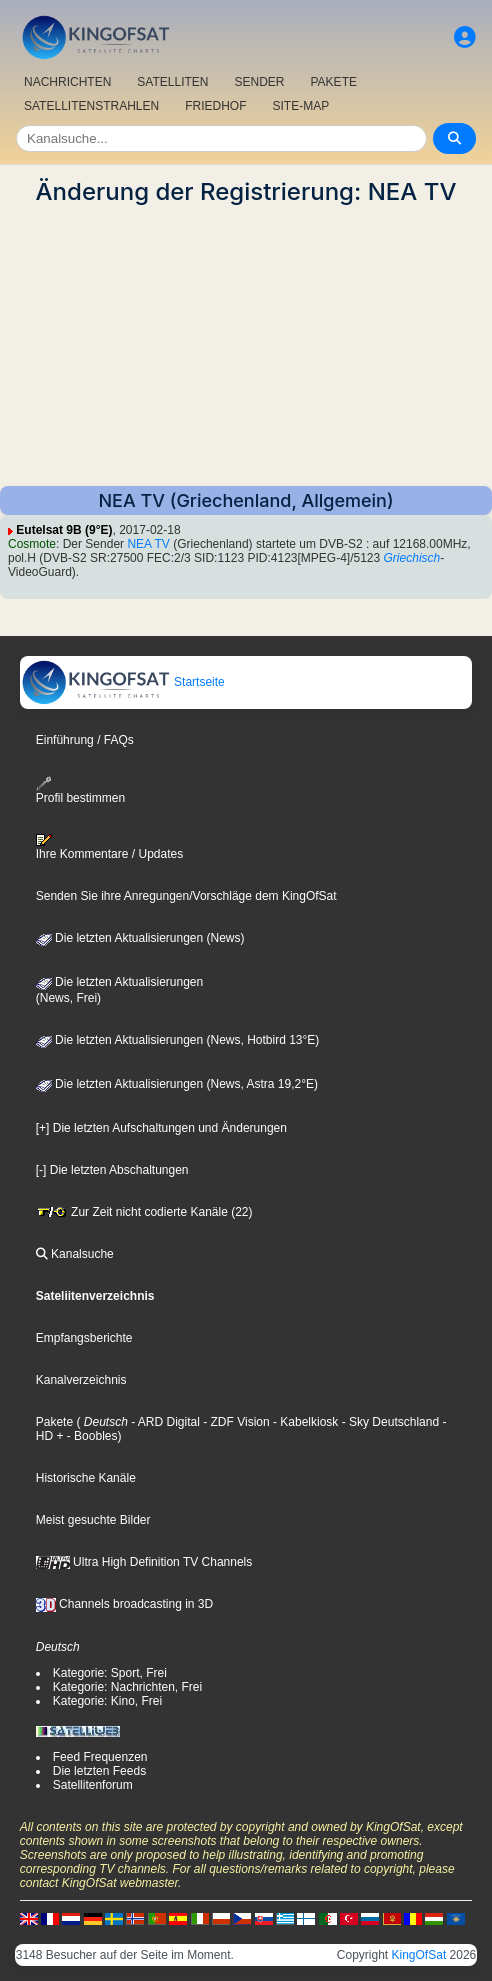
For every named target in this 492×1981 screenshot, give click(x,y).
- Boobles (90, 1436)
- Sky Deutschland (388, 1422)
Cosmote (32, 544)
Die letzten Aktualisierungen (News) (140, 938)
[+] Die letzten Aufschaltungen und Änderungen (161, 1128)
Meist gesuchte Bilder (93, 1520)
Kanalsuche (75, 1254)
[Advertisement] (246, 346)
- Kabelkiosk (304, 1422)
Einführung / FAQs (85, 740)
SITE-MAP (301, 106)
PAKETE (334, 82)
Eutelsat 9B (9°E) (64, 530)
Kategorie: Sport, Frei (110, 1673)
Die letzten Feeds (99, 1771)
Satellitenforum (93, 1785)
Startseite (123, 682)
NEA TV (148, 544)
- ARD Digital (164, 1422)
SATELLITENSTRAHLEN (91, 106)
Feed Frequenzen (100, 1757)
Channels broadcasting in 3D (124, 1604)
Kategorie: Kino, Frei (107, 1701)
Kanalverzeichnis (81, 1380)
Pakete (54, 1422)
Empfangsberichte (84, 1338)
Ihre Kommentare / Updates (109, 847)
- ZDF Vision (235, 1422)
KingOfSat (419, 1955)
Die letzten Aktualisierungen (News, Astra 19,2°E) (177, 1084)
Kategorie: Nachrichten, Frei (127, 1687)
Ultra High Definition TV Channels (144, 1562)
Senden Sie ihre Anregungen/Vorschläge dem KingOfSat (186, 896)
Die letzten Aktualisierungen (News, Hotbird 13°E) (178, 1040)
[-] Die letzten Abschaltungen (112, 1170)
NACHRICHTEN (67, 82)
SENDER (259, 82)
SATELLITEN (172, 82)
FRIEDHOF (215, 106)
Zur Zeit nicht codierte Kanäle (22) (144, 1212)
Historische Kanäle (86, 1478)
